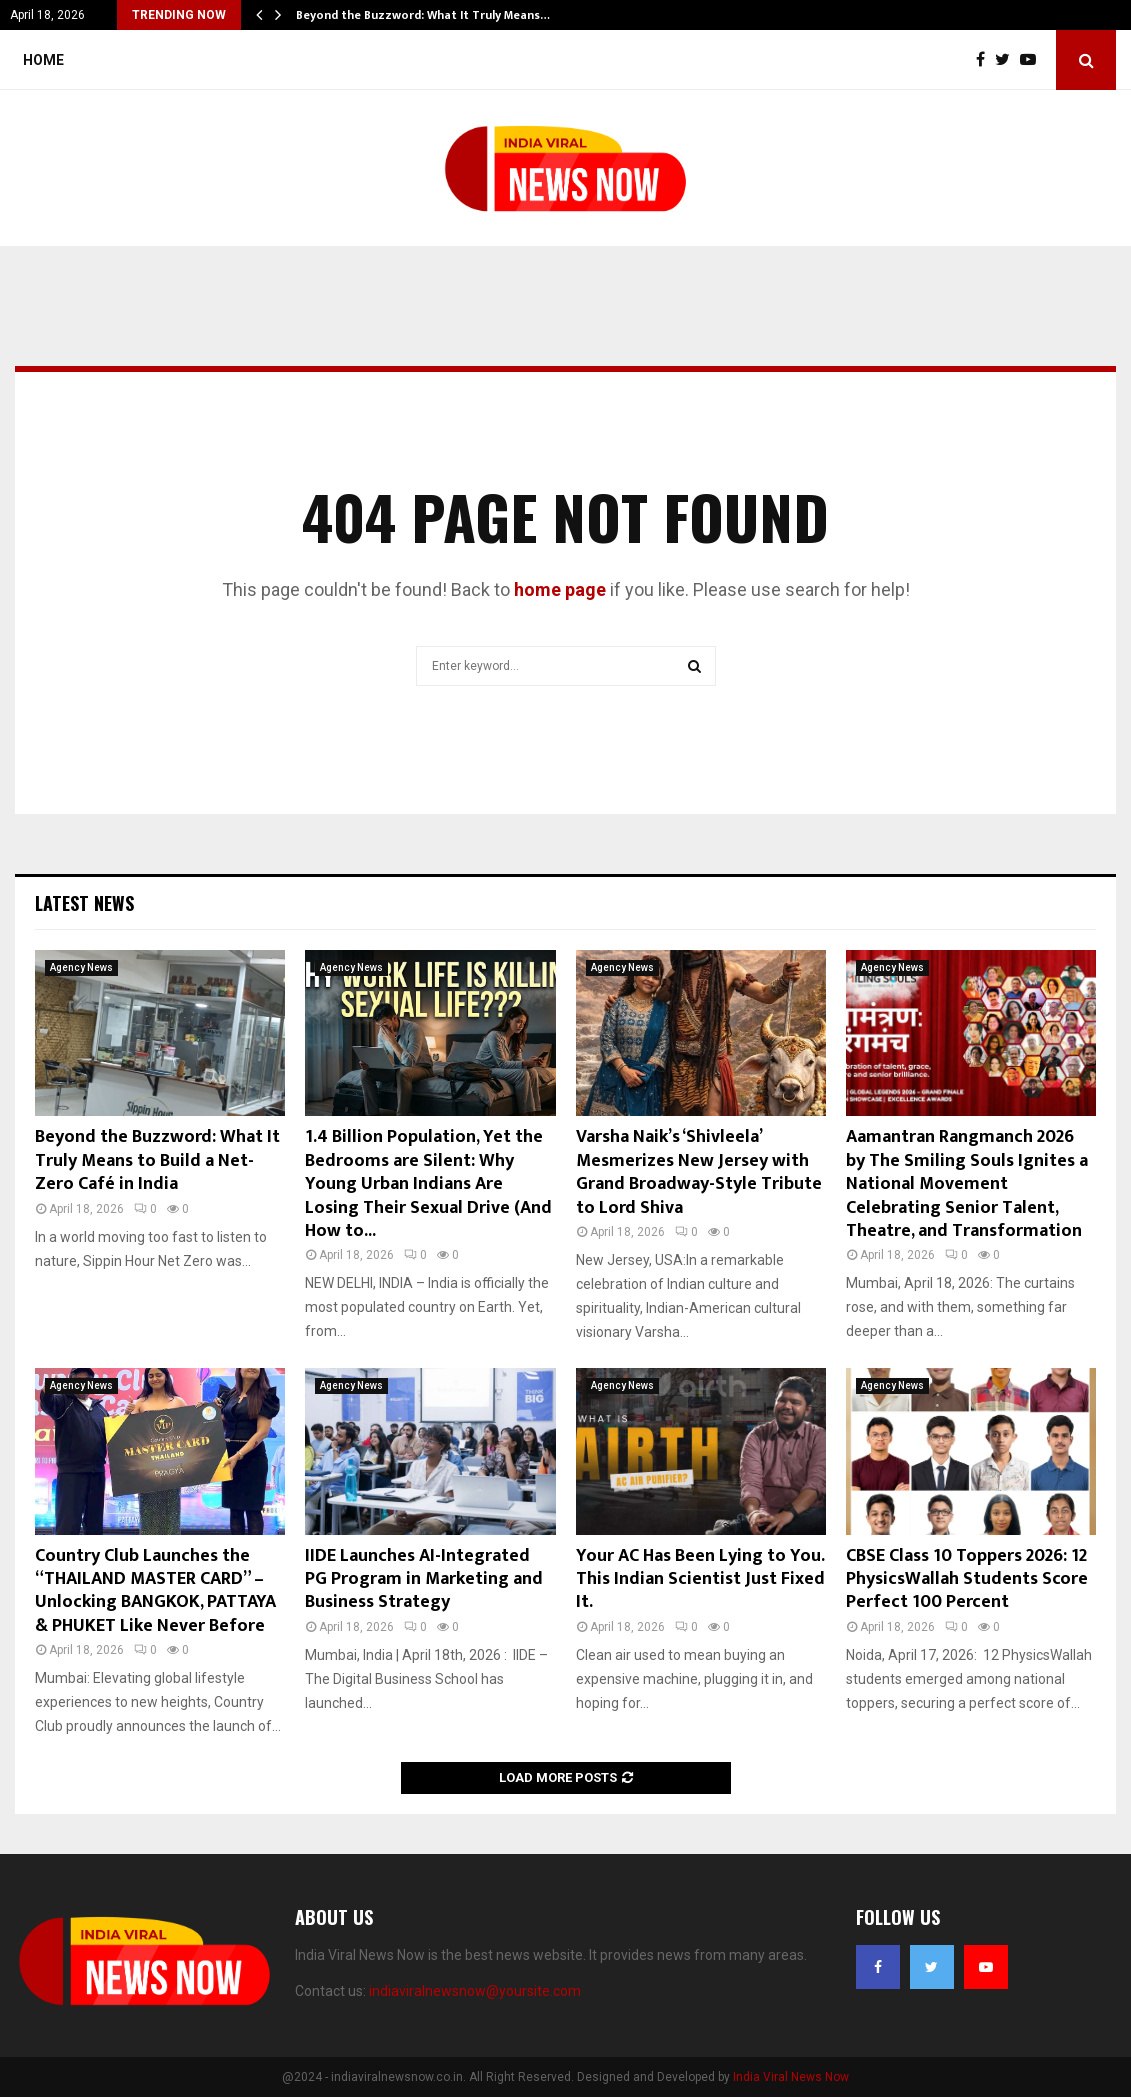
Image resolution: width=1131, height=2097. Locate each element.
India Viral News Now (791, 2077)
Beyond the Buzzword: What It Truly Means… (423, 15)
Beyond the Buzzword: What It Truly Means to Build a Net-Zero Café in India (157, 1160)
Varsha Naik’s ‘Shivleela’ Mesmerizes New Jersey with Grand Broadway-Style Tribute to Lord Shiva (699, 1172)
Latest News (84, 903)
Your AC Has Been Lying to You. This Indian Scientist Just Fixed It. (700, 1579)
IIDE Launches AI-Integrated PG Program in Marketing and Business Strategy (424, 1579)
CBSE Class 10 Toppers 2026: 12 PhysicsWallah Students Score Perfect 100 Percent (967, 1579)
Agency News (81, 967)
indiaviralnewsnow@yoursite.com (475, 1991)
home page (560, 589)
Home (43, 60)
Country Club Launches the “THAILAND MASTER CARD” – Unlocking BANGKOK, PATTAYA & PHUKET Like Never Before (155, 1591)
